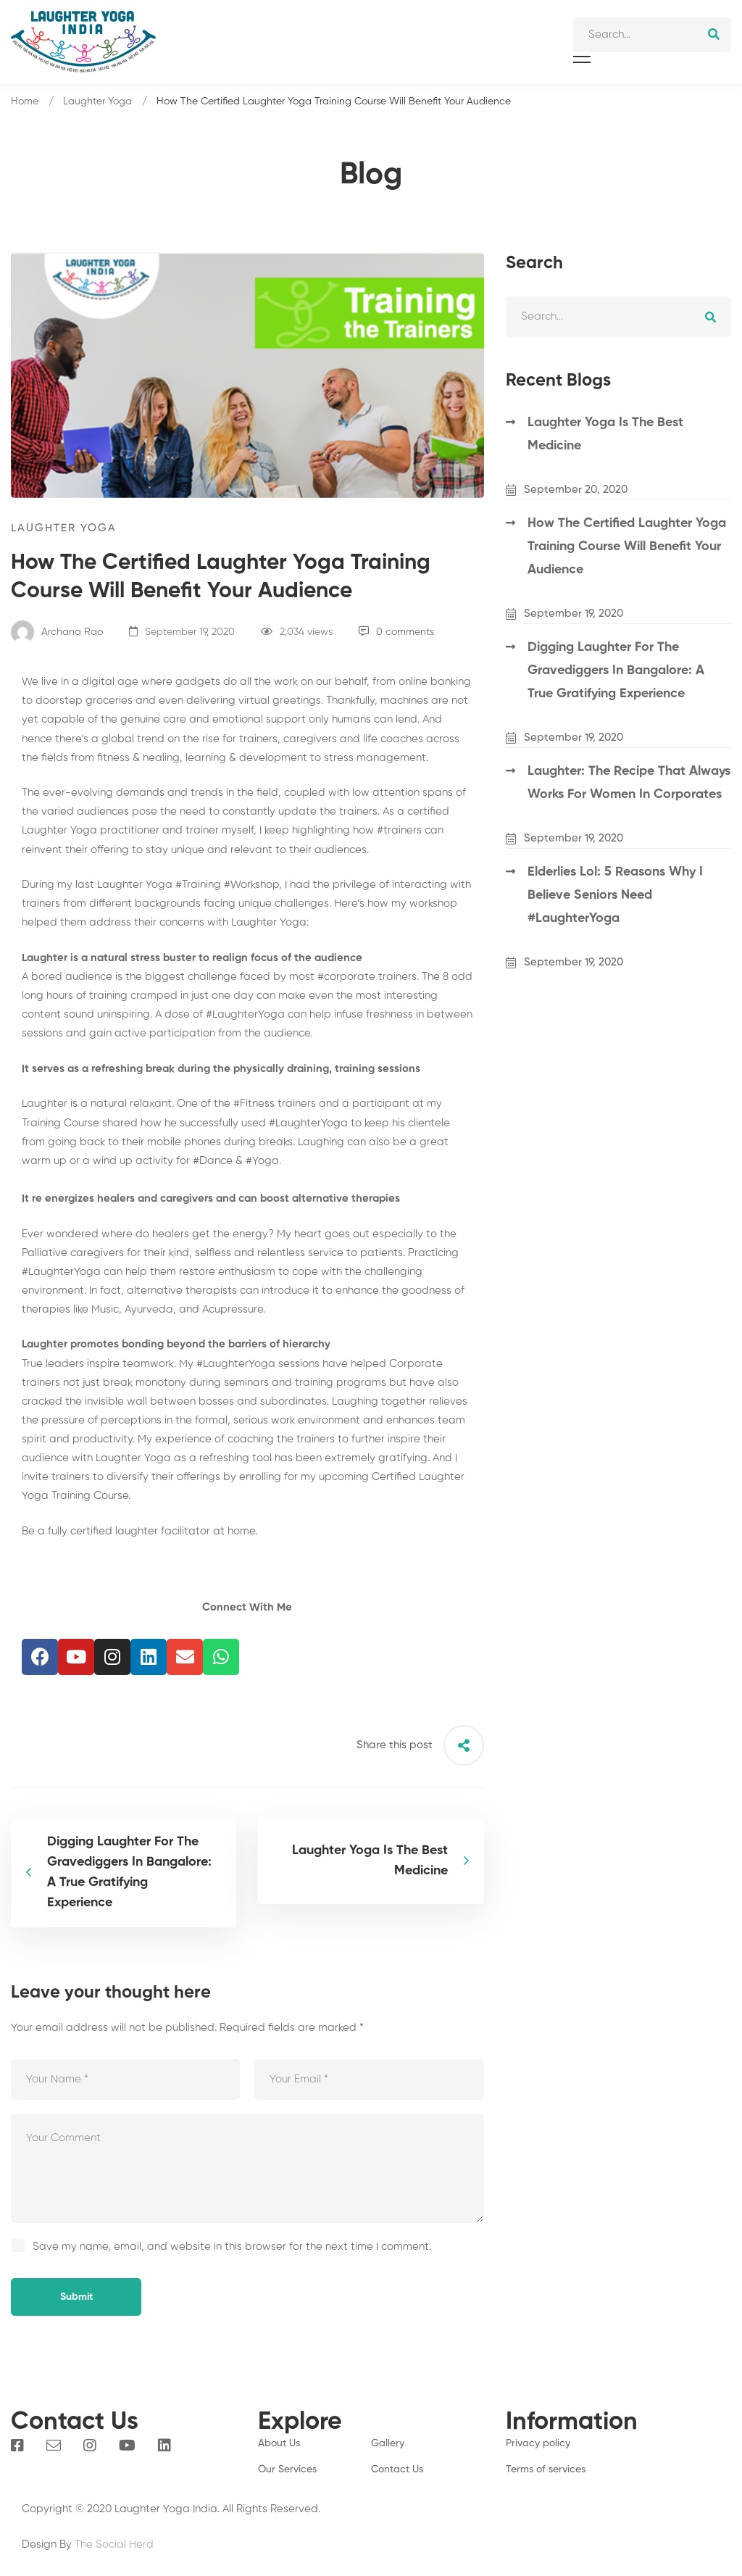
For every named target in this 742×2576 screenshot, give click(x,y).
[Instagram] (90, 2445)
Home (24, 101)
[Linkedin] (164, 2445)
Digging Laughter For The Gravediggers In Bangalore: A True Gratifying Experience (616, 670)
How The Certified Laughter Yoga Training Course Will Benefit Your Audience (627, 546)
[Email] (53, 2445)
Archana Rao (57, 632)
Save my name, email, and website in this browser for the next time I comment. (232, 2246)
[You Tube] (127, 2445)
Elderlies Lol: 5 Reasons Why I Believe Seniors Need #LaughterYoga (615, 895)
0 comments (396, 632)
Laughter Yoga (97, 101)
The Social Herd (114, 2544)
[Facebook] (17, 2445)
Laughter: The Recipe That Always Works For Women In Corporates (629, 783)
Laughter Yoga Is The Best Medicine (605, 434)
